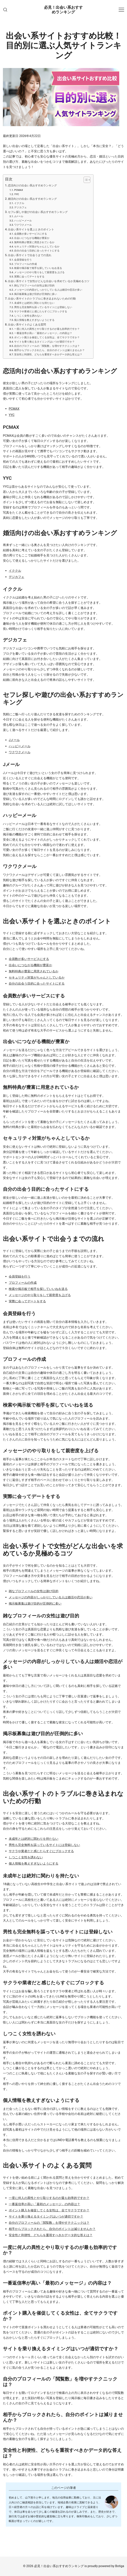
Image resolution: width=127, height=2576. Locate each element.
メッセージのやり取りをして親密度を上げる (39, 272)
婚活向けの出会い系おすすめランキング (32, 199)
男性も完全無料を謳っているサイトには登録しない (43, 307)
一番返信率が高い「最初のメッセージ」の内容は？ (43, 333)
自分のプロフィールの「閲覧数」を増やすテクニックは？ (47, 345)
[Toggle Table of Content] (85, 179)
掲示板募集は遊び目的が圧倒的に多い (35, 294)
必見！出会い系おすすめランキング (63, 9)
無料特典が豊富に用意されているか (34, 242)
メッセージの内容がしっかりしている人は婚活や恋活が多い (48, 289)
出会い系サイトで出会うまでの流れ (29, 255)
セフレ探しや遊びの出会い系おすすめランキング (38, 212)
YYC (16, 194)
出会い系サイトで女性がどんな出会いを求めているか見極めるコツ (48, 281)
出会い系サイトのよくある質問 (27, 324)
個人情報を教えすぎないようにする (34, 320)
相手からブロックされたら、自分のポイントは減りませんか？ (49, 350)
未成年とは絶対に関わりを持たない (34, 302)
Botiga (119, 2566)
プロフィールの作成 (25, 264)
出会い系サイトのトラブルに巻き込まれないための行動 (42, 298)
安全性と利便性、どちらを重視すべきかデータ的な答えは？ (48, 354)
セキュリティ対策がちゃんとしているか (37, 246)
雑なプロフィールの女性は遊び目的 (34, 285)
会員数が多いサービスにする (30, 233)
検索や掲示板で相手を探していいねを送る (38, 268)
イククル (19, 203)
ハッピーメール (23, 220)
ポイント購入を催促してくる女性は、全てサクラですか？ (47, 337)
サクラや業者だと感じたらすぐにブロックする (40, 311)
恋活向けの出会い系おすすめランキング (32, 185)
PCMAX (18, 190)
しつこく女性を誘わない (28, 315)
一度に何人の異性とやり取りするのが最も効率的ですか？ (47, 328)
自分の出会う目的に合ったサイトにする (37, 250)
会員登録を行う (23, 259)
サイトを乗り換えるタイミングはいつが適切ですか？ (44, 341)
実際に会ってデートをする (29, 276)
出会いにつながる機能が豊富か (31, 238)
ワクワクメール (23, 224)
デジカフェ (20, 207)
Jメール (18, 216)
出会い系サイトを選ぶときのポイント (31, 229)
